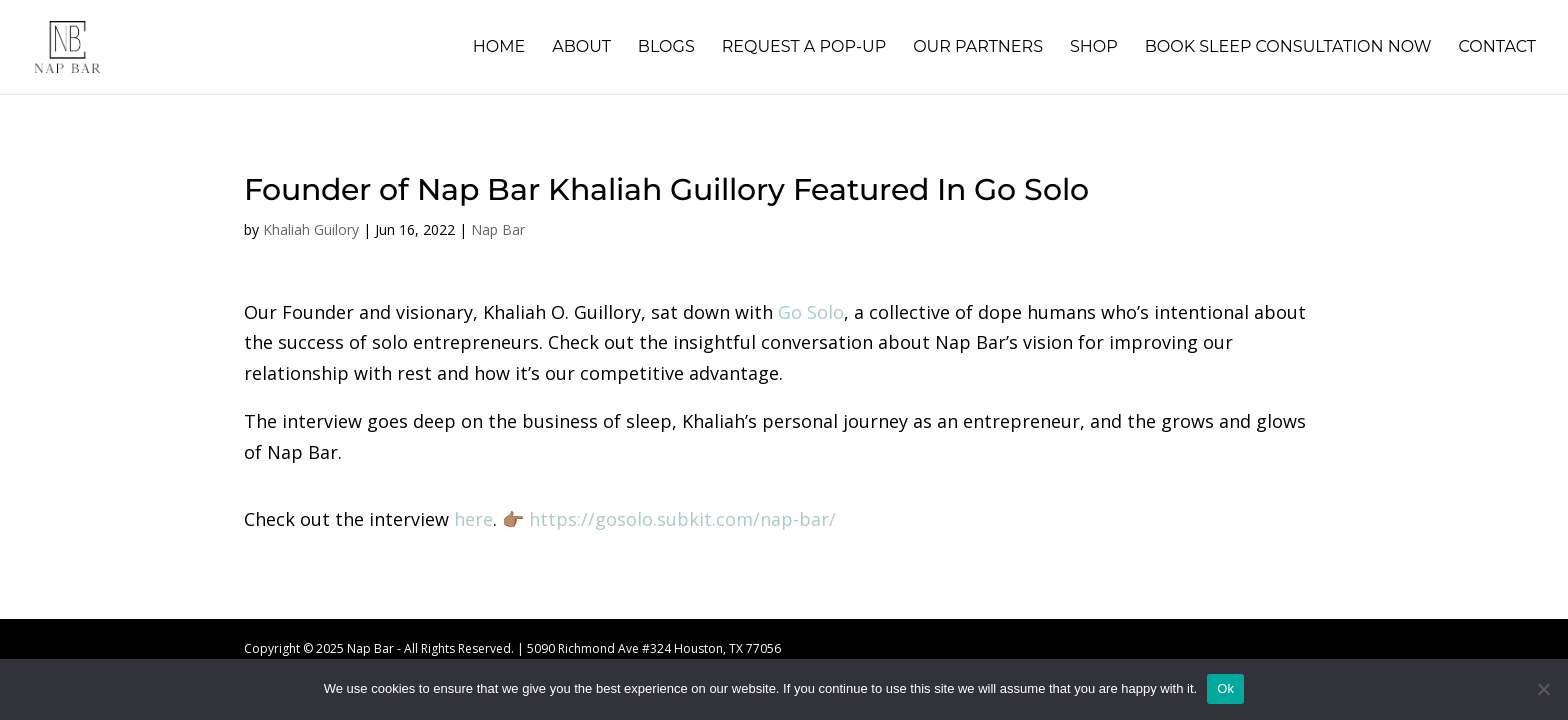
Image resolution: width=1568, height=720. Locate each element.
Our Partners (978, 48)
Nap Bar (498, 229)
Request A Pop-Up (804, 48)
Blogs (666, 48)
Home (499, 48)
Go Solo (811, 312)
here (473, 519)
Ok (1225, 688)
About (581, 48)
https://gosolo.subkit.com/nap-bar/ (682, 519)
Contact (1497, 48)
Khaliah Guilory (311, 229)
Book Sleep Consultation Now (1288, 48)
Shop (1094, 48)
